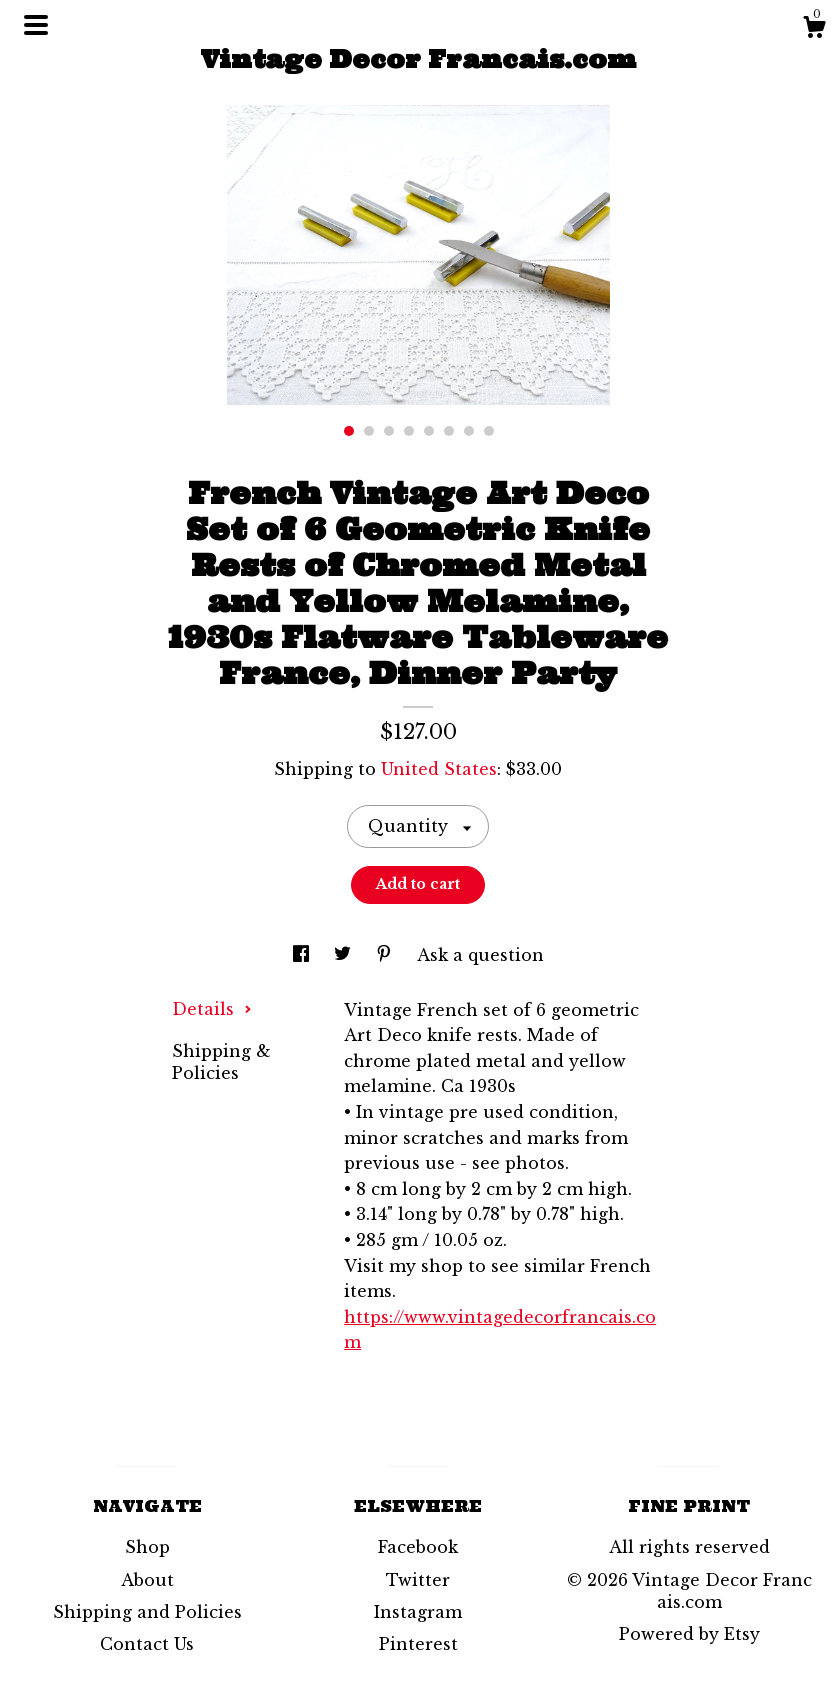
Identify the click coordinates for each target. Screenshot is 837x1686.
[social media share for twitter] (345, 955)
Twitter (418, 1580)
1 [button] (349, 431)
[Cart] (814, 30)
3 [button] (389, 431)
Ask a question (480, 955)
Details (212, 1009)
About (147, 1580)
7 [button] (469, 431)
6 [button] (449, 431)
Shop (147, 1547)
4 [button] (409, 431)
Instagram (418, 1612)
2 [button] (369, 431)
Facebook (418, 1547)
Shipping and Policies (147, 1612)
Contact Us (147, 1644)
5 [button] (429, 431)
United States (439, 769)
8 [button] (489, 431)
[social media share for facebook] (303, 955)
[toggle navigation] (36, 25)
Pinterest (418, 1644)
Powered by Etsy (689, 1634)
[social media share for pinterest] (386, 955)
